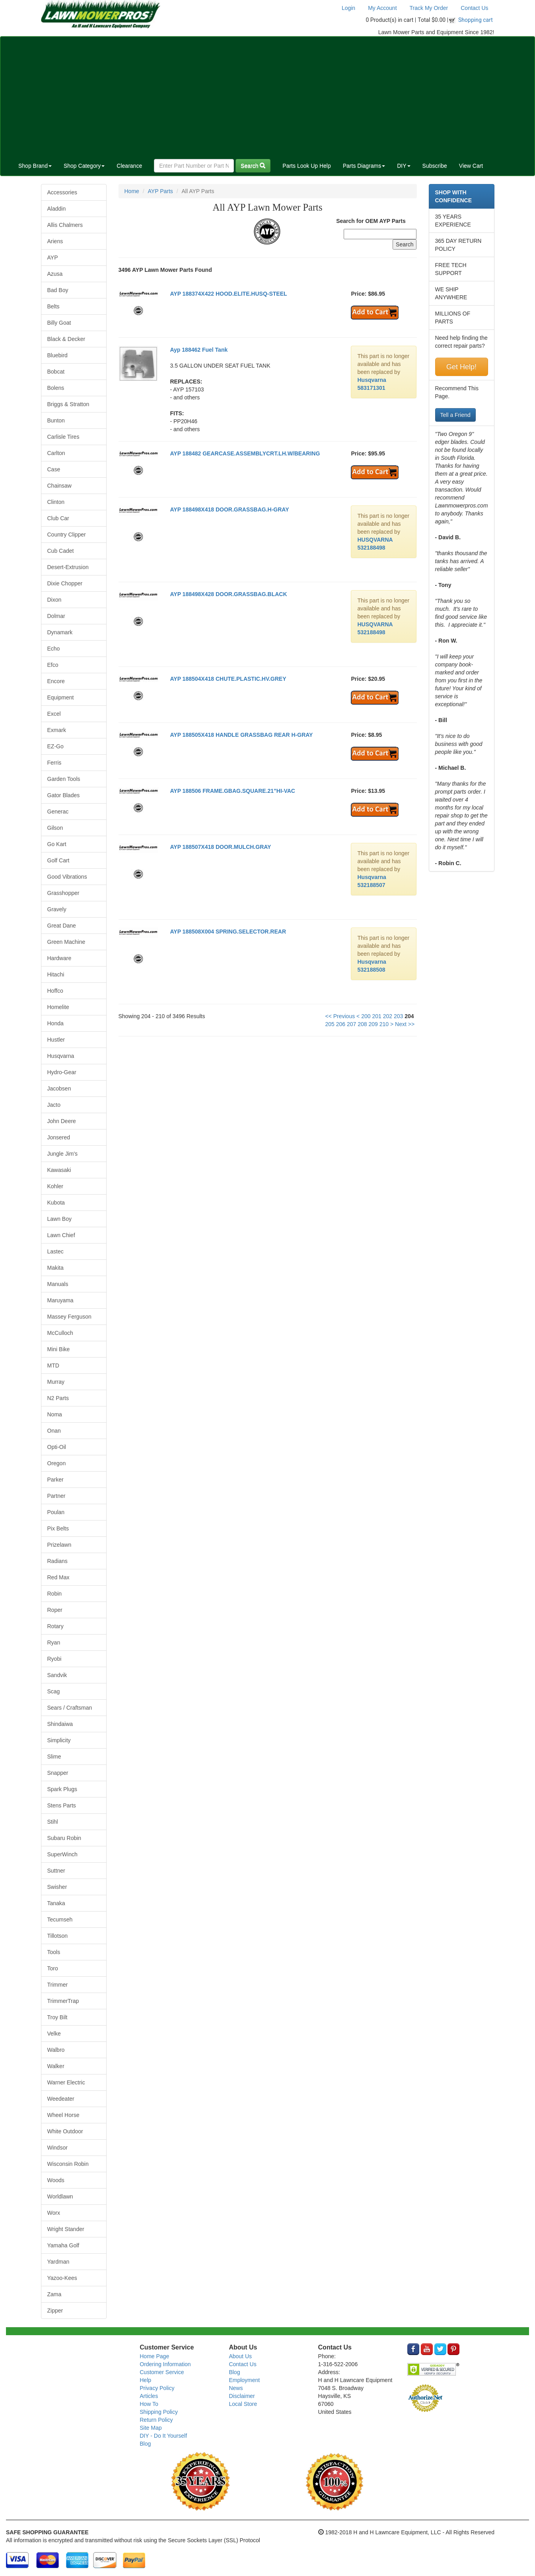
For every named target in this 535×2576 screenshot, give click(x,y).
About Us (240, 2356)
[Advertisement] (267, 96)
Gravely (56, 909)
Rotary (55, 1626)
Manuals (57, 1284)
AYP (52, 257)
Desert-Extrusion (68, 567)
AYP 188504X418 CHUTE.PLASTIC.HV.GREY (228, 679)
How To (149, 2404)
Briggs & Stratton (68, 404)
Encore (56, 681)
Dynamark (60, 632)
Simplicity (59, 1740)
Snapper (57, 1773)
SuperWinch (62, 1854)
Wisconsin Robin (68, 2164)
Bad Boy (57, 290)
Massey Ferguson (69, 1316)
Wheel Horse (63, 2115)
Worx (53, 2213)
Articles (149, 2396)
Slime (54, 1756)
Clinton (56, 502)
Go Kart (56, 844)
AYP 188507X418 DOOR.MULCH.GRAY (220, 847)
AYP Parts (160, 191)
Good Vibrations (67, 877)
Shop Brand (35, 166)
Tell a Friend (455, 415)
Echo (53, 648)
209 (372, 1024)
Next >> (404, 1024)
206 (340, 1024)
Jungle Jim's (62, 1153)
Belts (53, 306)
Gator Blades (63, 795)
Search (253, 166)
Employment (244, 2380)
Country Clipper (66, 534)
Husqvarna (60, 1056)
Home (132, 191)
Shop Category (84, 166)
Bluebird (57, 355)
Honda (55, 1023)
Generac (58, 811)
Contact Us (474, 8)
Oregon (56, 1463)
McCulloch (60, 1333)
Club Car (58, 518)
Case (53, 469)
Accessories (62, 192)
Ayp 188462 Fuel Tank (199, 350)
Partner (56, 1496)
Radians (57, 1561)
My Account (382, 8)
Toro (52, 1968)
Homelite (58, 1007)
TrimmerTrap (63, 2001)
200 (365, 1016)
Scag (53, 1691)
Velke (54, 2033)
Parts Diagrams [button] (364, 166)
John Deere (61, 1121)
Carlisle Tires (63, 437)
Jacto (53, 1105)
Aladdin (56, 208)
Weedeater (60, 2099)
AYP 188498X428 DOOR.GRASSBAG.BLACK (228, 594)
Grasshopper (63, 893)
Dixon (54, 600)
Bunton (56, 420)
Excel (54, 714)
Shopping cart (475, 20)
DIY (403, 166)
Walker (55, 2066)
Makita (55, 1268)
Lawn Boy (59, 1219)
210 (384, 1024)
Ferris (54, 762)
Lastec (55, 1251)
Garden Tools (63, 779)
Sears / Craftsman (69, 1707)
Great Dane (61, 925)
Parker (55, 1479)
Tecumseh (60, 1919)
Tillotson (57, 1936)
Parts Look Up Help (306, 166)
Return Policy (156, 2420)
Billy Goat (59, 323)
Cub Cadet (60, 551)
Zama (54, 2294)
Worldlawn (60, 2196)
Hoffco (55, 991)
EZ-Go (55, 746)
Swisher (57, 1887)
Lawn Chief (61, 1235)
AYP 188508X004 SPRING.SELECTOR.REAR (228, 931)
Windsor (57, 2147)
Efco (52, 665)
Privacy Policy (157, 2388)
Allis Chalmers (65, 225)
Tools (53, 1952)
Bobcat (56, 371)
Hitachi (55, 974)
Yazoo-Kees (62, 2278)
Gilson (55, 828)
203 (398, 1016)
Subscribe (434, 166)
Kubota (56, 1202)
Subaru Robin (64, 1838)
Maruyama (60, 1300)
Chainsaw (59, 485)
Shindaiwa (60, 1724)
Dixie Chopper (65, 583)
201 (376, 1016)
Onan (54, 1430)
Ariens (55, 241)
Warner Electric (66, 2082)
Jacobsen (59, 1088)
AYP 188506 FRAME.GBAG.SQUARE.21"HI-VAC (232, 791)
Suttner (56, 1870)
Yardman (58, 2261)
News (236, 2388)
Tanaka (56, 1903)
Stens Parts (61, 1805)
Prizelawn (59, 1545)
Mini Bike (58, 1349)
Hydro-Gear (61, 1072)
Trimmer (57, 1984)
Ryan (53, 1642)
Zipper (55, 2310)
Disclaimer (242, 2396)
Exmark (56, 730)
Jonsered (58, 1137)
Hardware (59, 958)
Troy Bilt (57, 2017)
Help (145, 2380)
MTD (53, 1365)
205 (329, 1024)
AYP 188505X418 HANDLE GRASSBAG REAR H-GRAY (241, 735)
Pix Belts (58, 1528)
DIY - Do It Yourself (163, 2436)
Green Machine (66, 942)
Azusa (55, 274)
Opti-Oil (56, 1447)
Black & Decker (66, 339)
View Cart (471, 166)
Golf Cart (58, 860)
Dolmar (56, 616)
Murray (56, 1382)
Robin (54, 1593)
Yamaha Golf (63, 2245)
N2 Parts (58, 1398)
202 (387, 1016)
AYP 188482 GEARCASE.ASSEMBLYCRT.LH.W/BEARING (245, 453)
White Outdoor (65, 2131)
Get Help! (461, 367)
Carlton (56, 453)
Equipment (60, 697)
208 (362, 1024)
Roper (54, 1610)
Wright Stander (65, 2229)
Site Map (150, 2428)
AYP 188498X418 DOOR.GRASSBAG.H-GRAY (229, 509)
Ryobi (54, 1659)
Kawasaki (59, 1170)
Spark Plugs (62, 1789)
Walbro (56, 2050)
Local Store (243, 2404)
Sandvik (57, 1675)
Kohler (55, 1186)
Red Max (58, 1577)
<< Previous (340, 1016)
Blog (145, 2443)
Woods (55, 2180)
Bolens (55, 388)
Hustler (56, 1039)
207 (351, 1024)
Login (348, 8)
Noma (54, 1414)
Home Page (154, 2356)
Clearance (129, 166)
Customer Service (162, 2372)
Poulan (56, 1512)
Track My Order (429, 8)
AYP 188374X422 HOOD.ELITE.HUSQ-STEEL (228, 294)
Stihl (52, 1822)
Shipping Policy (159, 2412)
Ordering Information (165, 2364)
